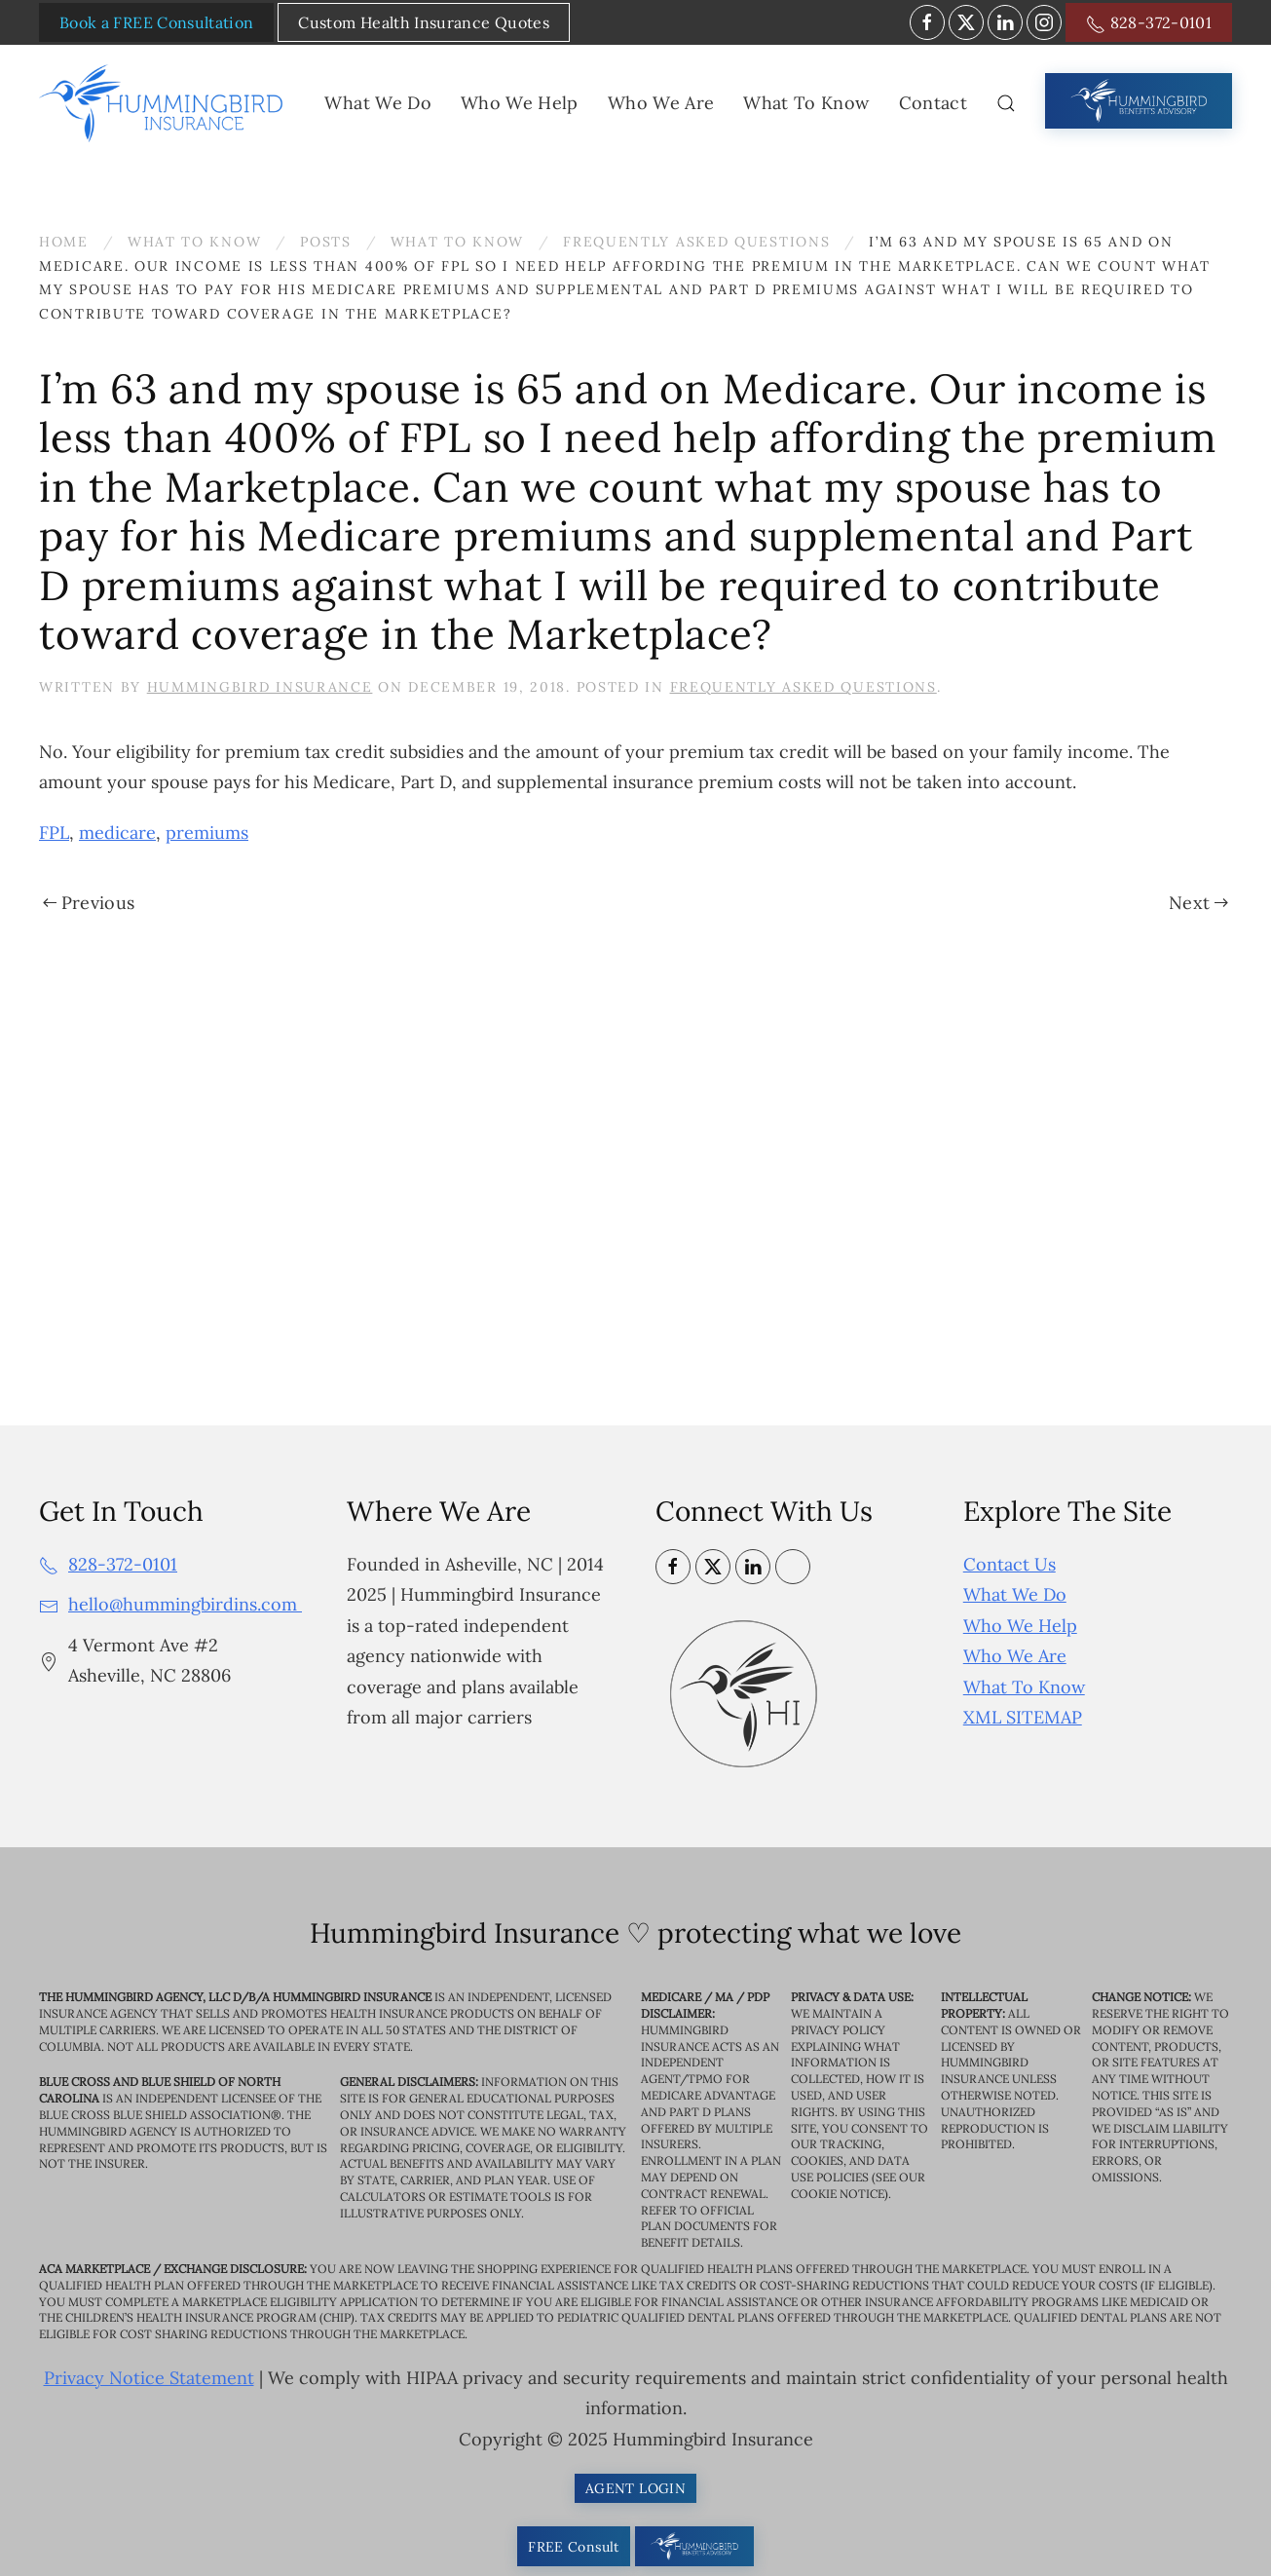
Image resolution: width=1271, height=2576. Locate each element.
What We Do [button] (377, 103)
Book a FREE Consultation (156, 22)
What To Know (1024, 1687)
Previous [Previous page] (88, 902)
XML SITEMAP (1022, 1717)
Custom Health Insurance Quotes (423, 22)
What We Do (1014, 1594)
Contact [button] (933, 103)
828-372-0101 (1149, 23)
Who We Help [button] (520, 103)
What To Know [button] (806, 103)
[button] (1006, 103)
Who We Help (1020, 1625)
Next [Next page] (1198, 902)
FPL (54, 832)
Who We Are (1014, 1656)
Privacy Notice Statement (149, 2378)
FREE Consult (573, 2547)
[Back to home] (164, 103)
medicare (117, 832)
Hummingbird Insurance (260, 687)
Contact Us (1009, 1564)
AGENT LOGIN (635, 2488)
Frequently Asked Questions (803, 687)
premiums (207, 832)
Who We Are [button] (661, 103)
